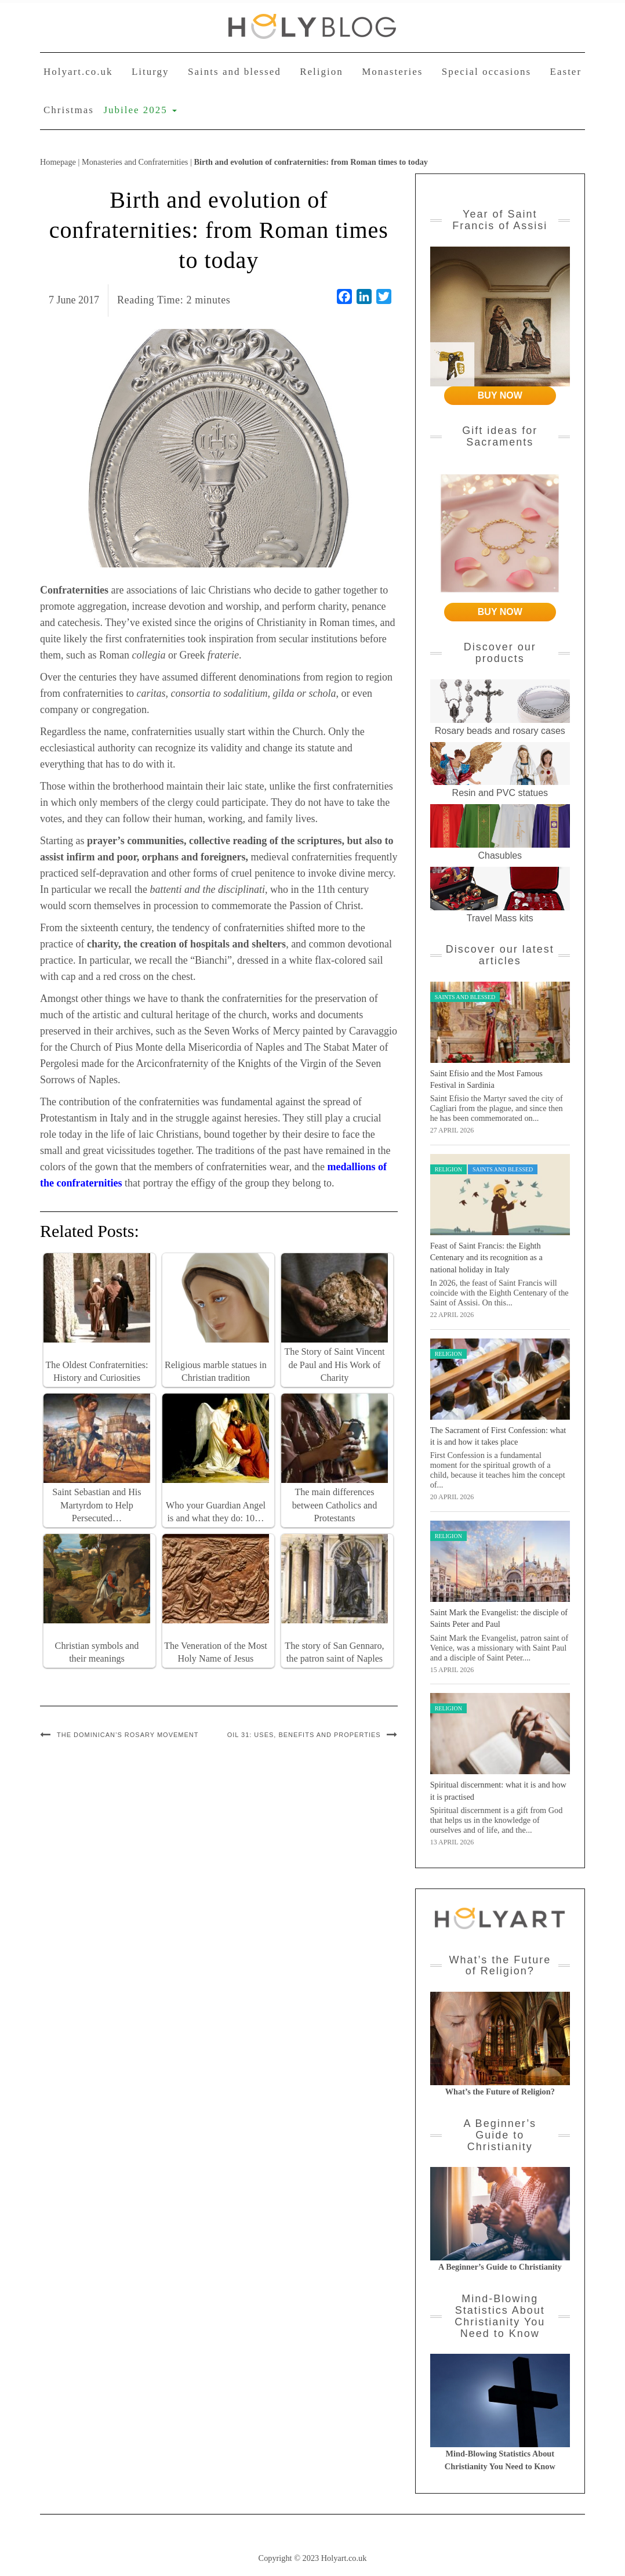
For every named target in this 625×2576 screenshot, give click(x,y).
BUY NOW (500, 395)
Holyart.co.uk (77, 71)
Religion (321, 71)
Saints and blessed (234, 71)
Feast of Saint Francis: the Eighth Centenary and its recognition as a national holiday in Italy (486, 1257)
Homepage (58, 162)
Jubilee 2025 (140, 109)
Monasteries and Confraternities (135, 162)
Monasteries (392, 71)
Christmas (68, 109)
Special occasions (486, 71)
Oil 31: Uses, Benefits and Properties (304, 1734)
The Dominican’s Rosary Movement (128, 1734)
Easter (566, 71)
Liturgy (150, 71)
